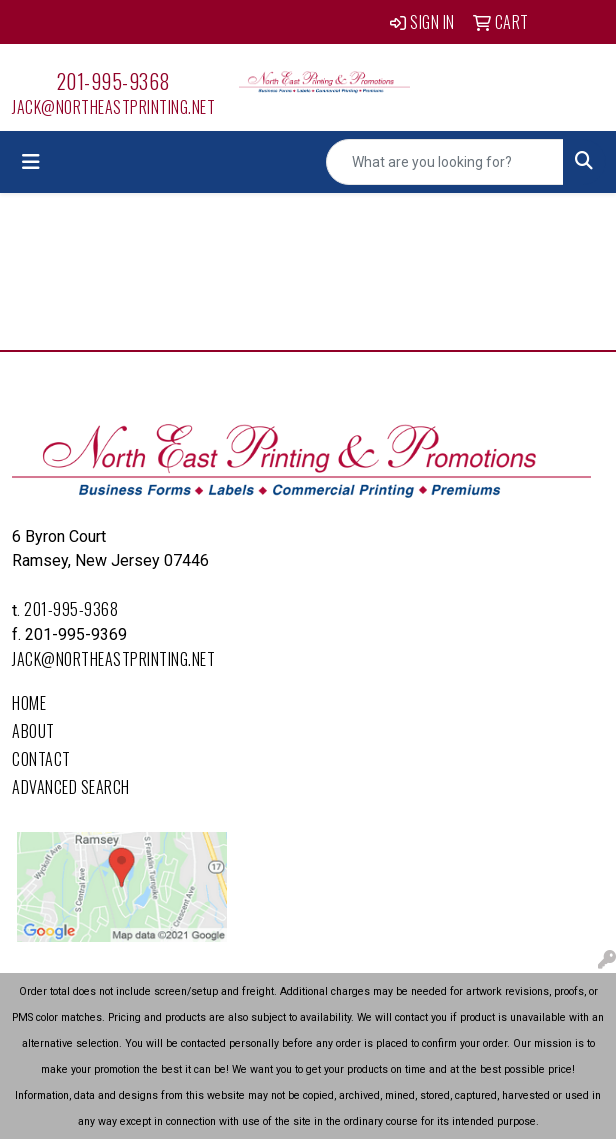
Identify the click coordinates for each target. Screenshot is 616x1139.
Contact (41, 759)
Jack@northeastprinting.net (113, 107)
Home (29, 703)
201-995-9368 (114, 81)
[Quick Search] (445, 162)
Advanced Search (71, 787)
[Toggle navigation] (31, 162)
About (33, 731)
